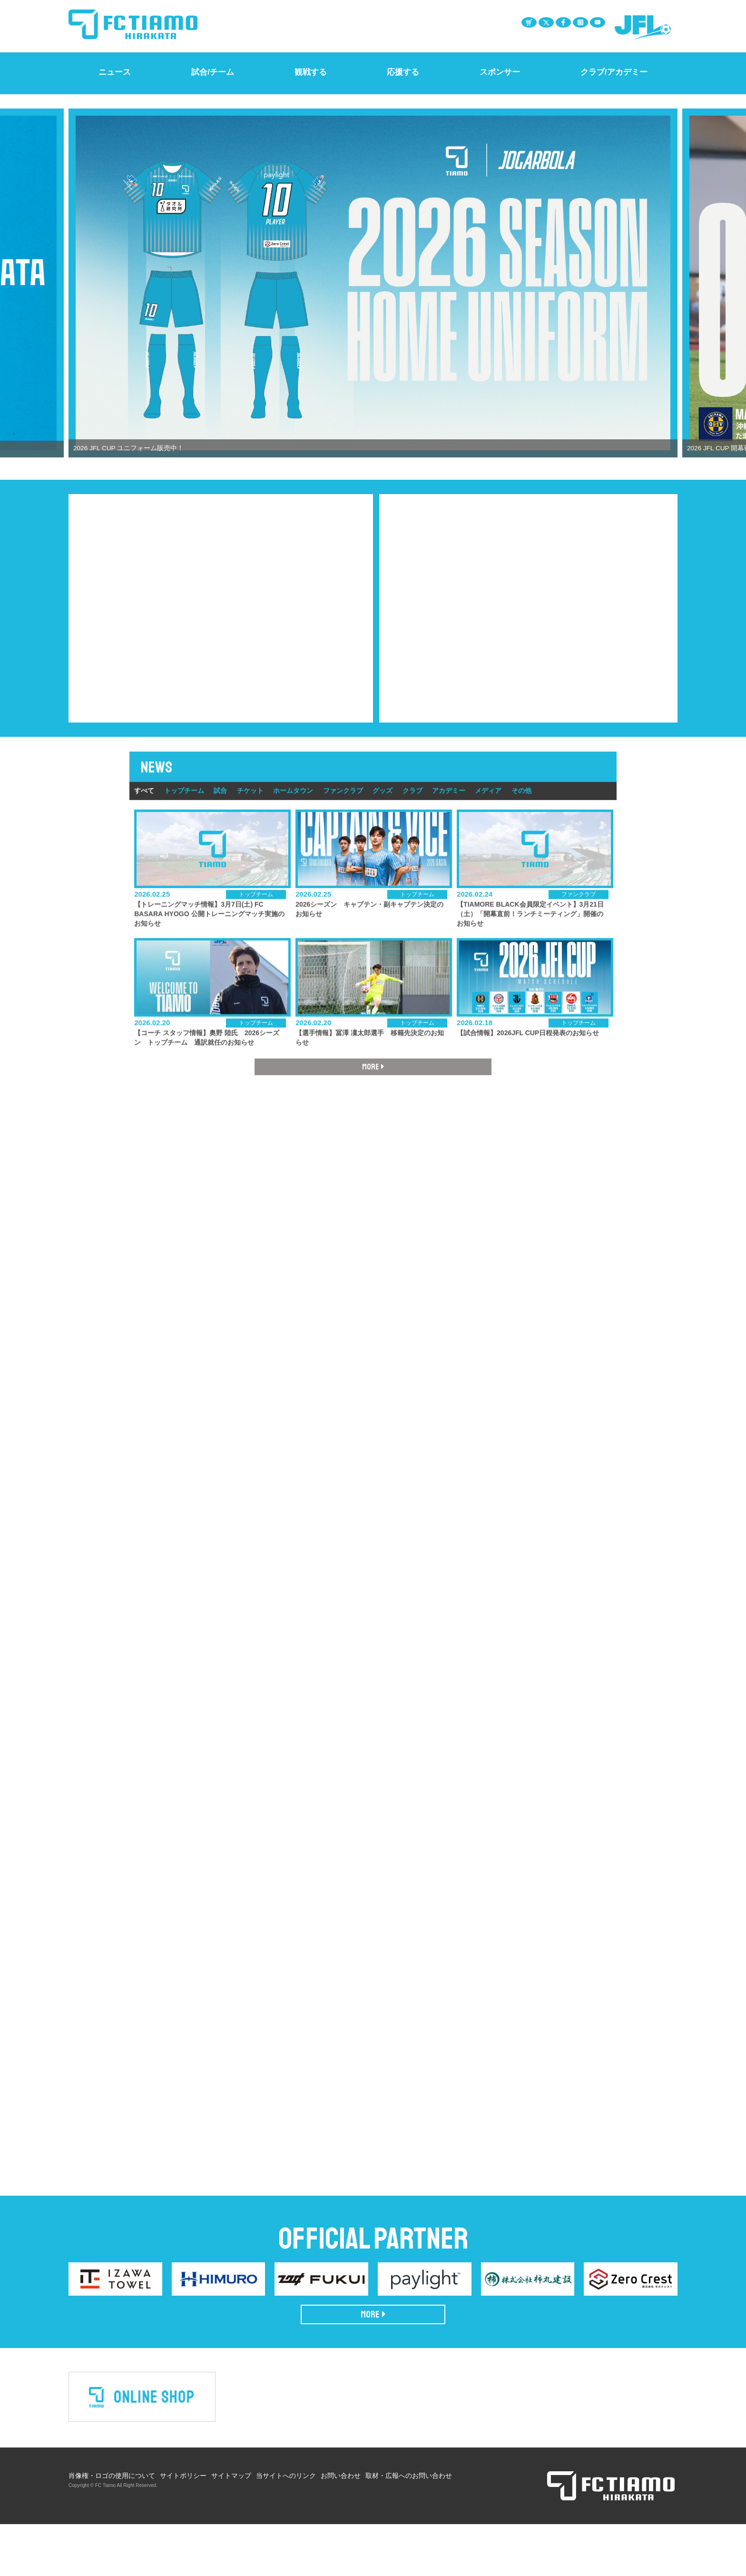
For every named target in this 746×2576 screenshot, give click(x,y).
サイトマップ (231, 2527)
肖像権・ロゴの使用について (112, 2527)
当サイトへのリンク (286, 2527)
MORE (373, 2367)
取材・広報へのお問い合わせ (408, 2527)
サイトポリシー (183, 2527)
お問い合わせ (341, 2527)
